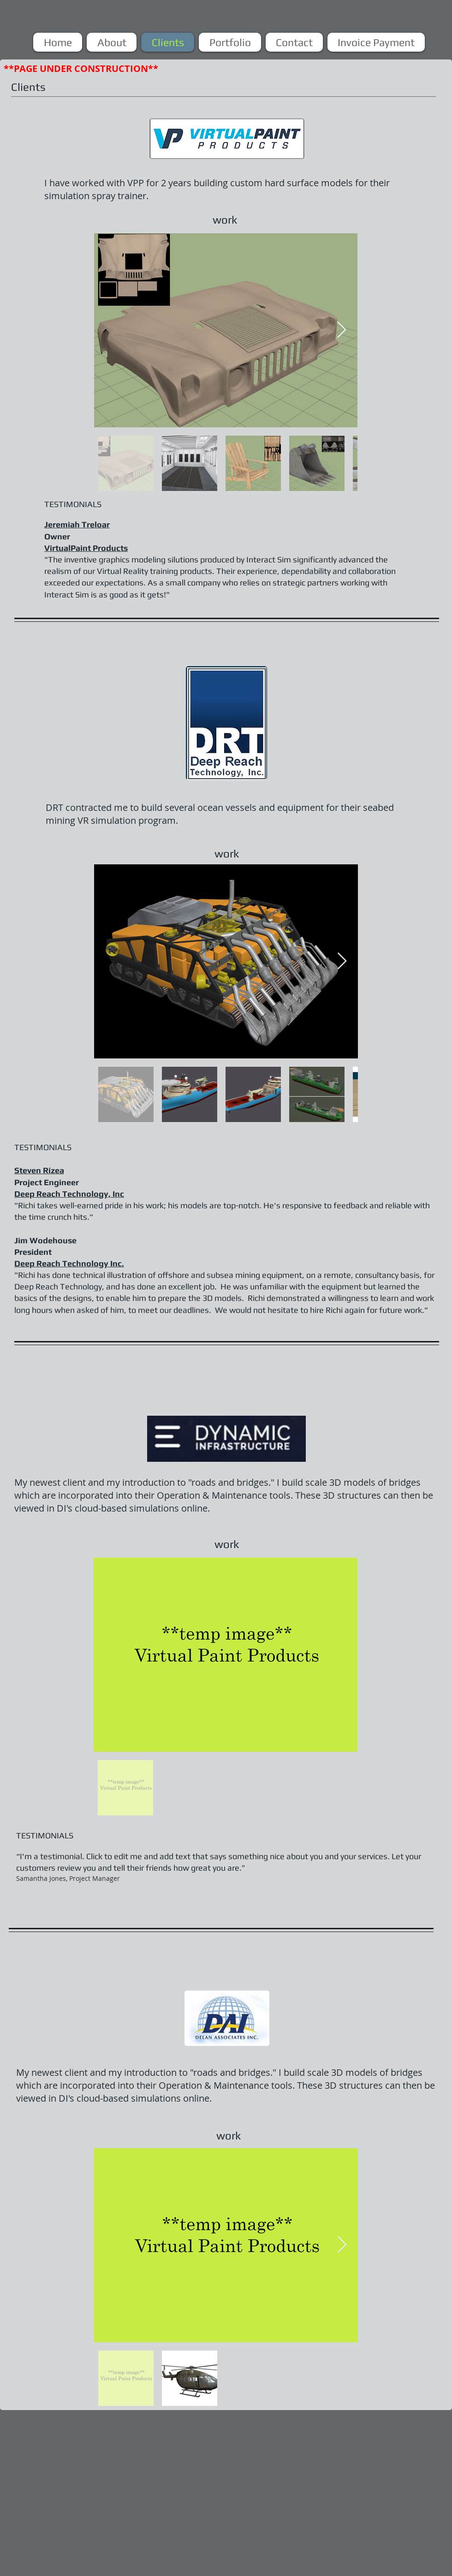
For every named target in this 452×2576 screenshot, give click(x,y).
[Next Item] (341, 330)
